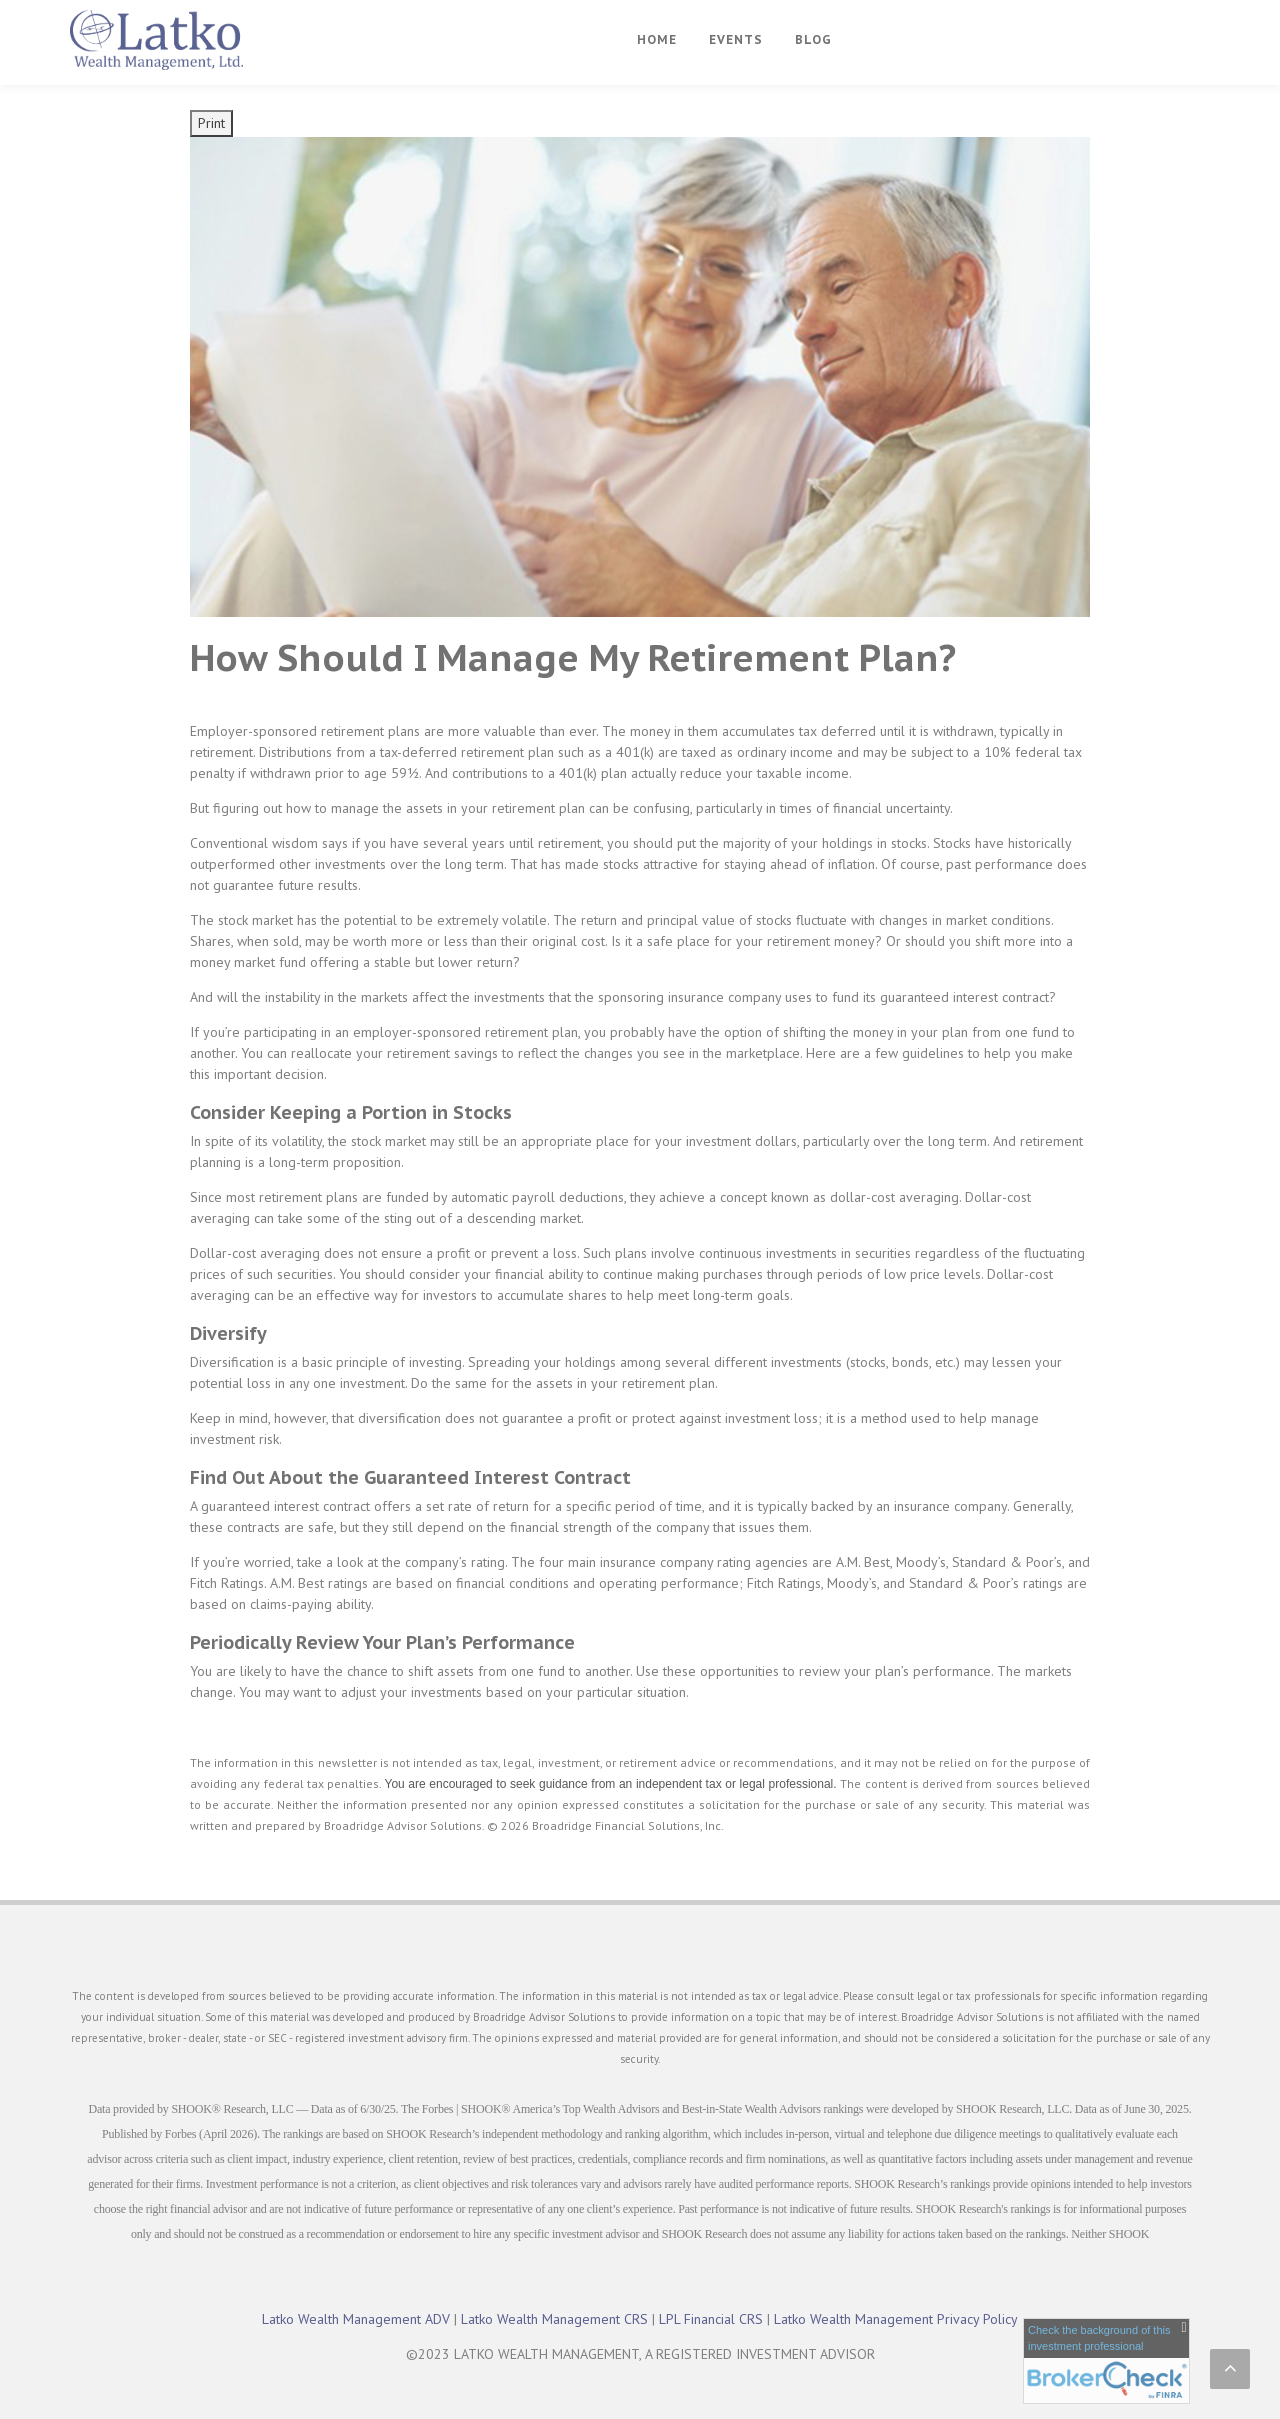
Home (657, 39)
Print (211, 123)
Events (736, 39)
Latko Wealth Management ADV (356, 2319)
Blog (813, 39)
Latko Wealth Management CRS (554, 2319)
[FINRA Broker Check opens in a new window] (1106, 2361)
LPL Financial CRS (711, 2319)
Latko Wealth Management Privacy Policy (896, 2319)
